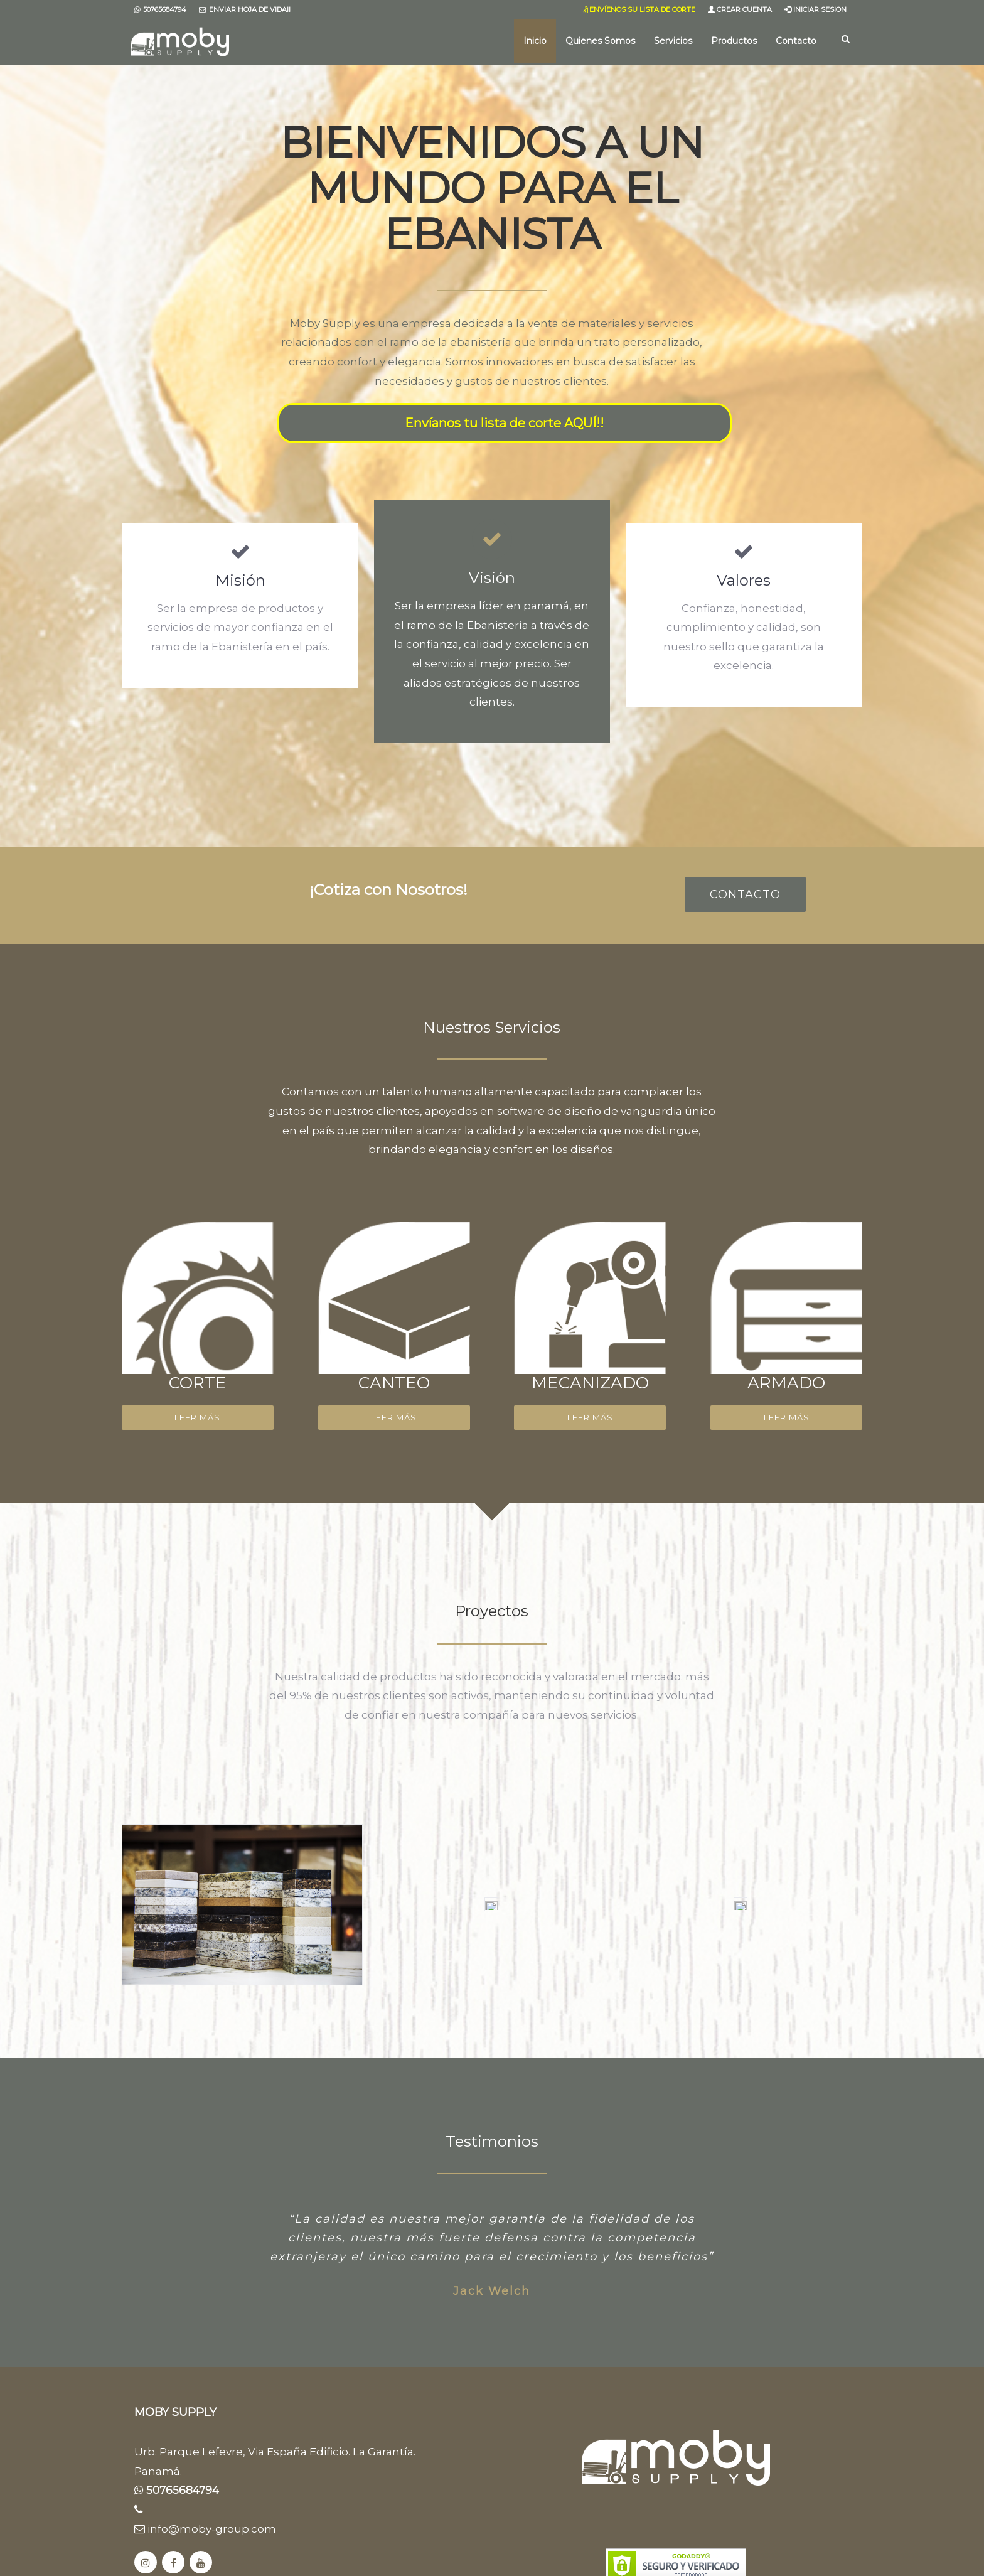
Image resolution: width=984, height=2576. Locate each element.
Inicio (535, 40)
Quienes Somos (600, 40)
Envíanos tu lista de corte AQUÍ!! (504, 423)
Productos (734, 40)
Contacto (796, 40)
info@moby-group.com (205, 2529)
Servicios (673, 40)
